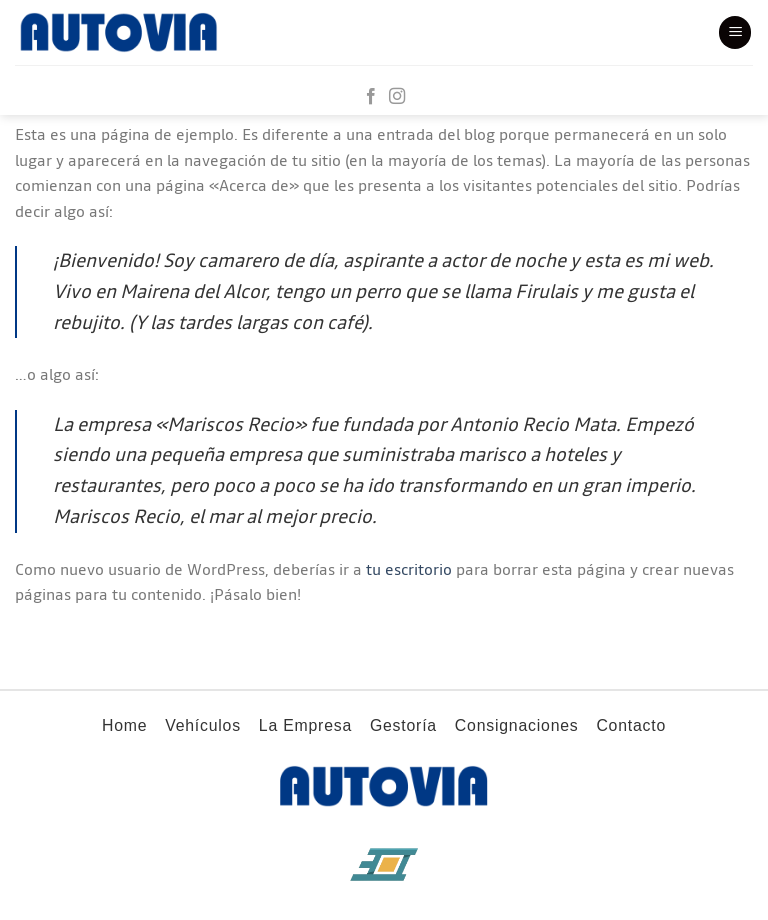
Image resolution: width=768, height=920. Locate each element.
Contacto (631, 725)
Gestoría (403, 725)
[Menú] (735, 32)
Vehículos (203, 725)
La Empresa (305, 725)
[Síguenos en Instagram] (397, 97)
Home (124, 725)
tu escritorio (409, 570)
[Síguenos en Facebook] (371, 97)
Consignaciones (517, 725)
